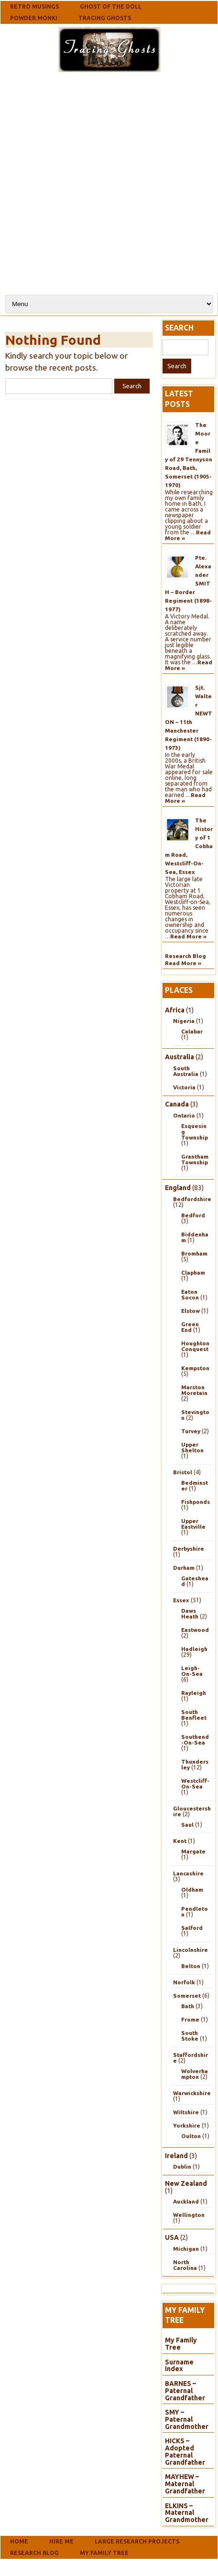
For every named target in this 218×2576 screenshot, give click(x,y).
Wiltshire (186, 2112)
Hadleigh (194, 1649)
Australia (179, 1057)
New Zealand (186, 2183)
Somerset (187, 1995)
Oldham (192, 1889)
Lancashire (188, 1873)
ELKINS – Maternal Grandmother (186, 2512)
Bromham (194, 1253)
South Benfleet (194, 1715)
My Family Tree (181, 2343)
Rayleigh (193, 1693)
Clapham (193, 1272)
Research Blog (185, 956)
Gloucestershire (192, 1811)
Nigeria (184, 1021)
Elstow (190, 1311)
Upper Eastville (193, 1524)
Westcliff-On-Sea (195, 1783)
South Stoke (189, 2036)
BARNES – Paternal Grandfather (185, 2390)
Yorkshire (186, 2125)
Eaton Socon (190, 1294)
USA (172, 2237)
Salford (192, 1928)
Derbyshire (188, 1548)
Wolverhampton (194, 2074)
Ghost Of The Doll (111, 6)
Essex (181, 1600)
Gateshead (194, 1581)
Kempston (195, 1368)
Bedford (193, 1215)
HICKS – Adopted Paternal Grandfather (185, 2451)
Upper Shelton (192, 1447)
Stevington (195, 1415)
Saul (187, 1824)
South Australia (185, 1071)
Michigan (186, 2249)
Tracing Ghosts (104, 18)
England (178, 1188)
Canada (177, 1104)
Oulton (191, 2136)
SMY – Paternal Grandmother (186, 2419)
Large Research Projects (137, 2541)
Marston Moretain (194, 1390)
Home (19, 2541)
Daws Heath (189, 1613)
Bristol (182, 1472)
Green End (190, 1327)
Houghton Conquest (195, 1346)
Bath (187, 2006)
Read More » (188, 936)
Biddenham (194, 1237)
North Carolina (185, 2265)
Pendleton (194, 1911)
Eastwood (195, 1630)
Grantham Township (194, 1159)
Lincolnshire (190, 1950)
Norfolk (184, 1982)
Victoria (184, 1087)
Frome (190, 2019)
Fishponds (195, 1502)
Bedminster (194, 1485)
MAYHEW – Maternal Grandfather (185, 2483)
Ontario (184, 1115)
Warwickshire (192, 2093)
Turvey (190, 1431)
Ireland (176, 2156)
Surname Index (179, 2365)
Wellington (189, 2215)
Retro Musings (34, 6)
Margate (193, 1851)
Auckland (186, 2201)
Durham (184, 1568)
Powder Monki (33, 18)
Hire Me (61, 2541)
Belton (190, 1966)
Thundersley (194, 1764)
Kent (179, 1841)
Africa (175, 1010)
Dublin (182, 2166)
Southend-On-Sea (195, 1740)
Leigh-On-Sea (192, 1671)
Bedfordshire (192, 1199)
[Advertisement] (108, 180)
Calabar (192, 1031)
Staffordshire (190, 2058)
